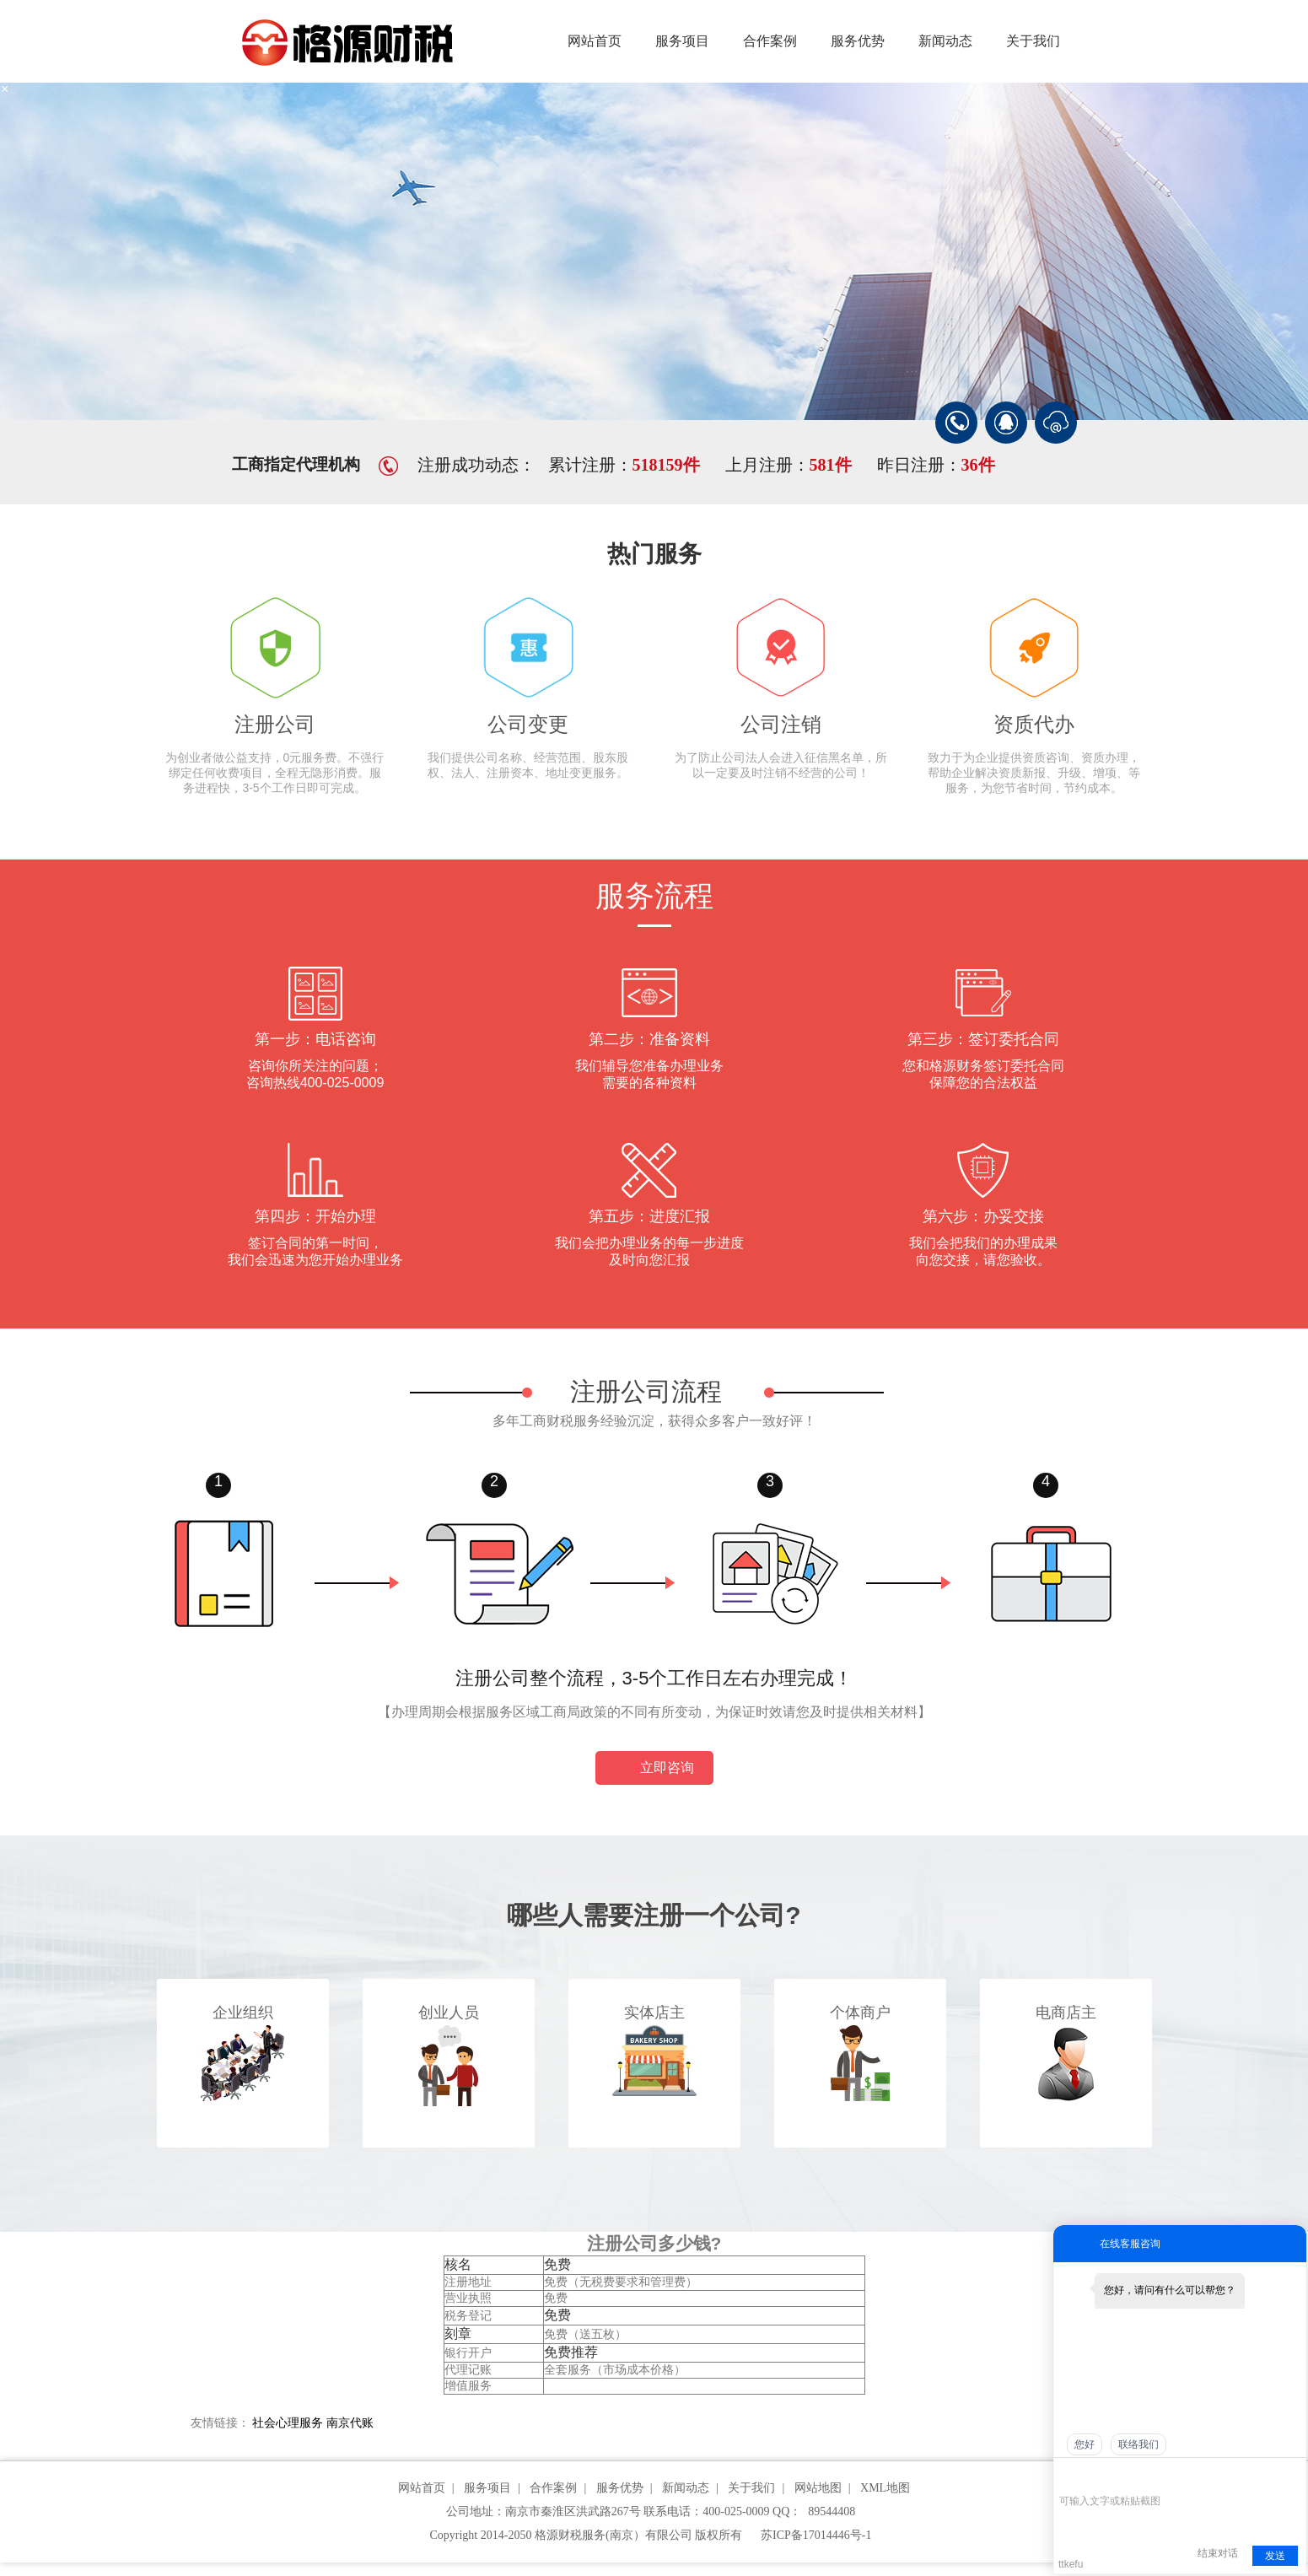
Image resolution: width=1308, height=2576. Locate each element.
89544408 (831, 2511)
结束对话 (1218, 2553)
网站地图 (818, 2488)
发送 (1275, 2556)
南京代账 (350, 2423)
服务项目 (682, 41)
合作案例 (770, 41)
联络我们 (1138, 2444)
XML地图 (885, 2488)
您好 (1084, 2444)
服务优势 (858, 41)
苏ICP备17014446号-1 (816, 2535)
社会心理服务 (287, 2423)
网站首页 (595, 41)
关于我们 (1033, 41)
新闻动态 (945, 41)
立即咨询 (654, 1769)
